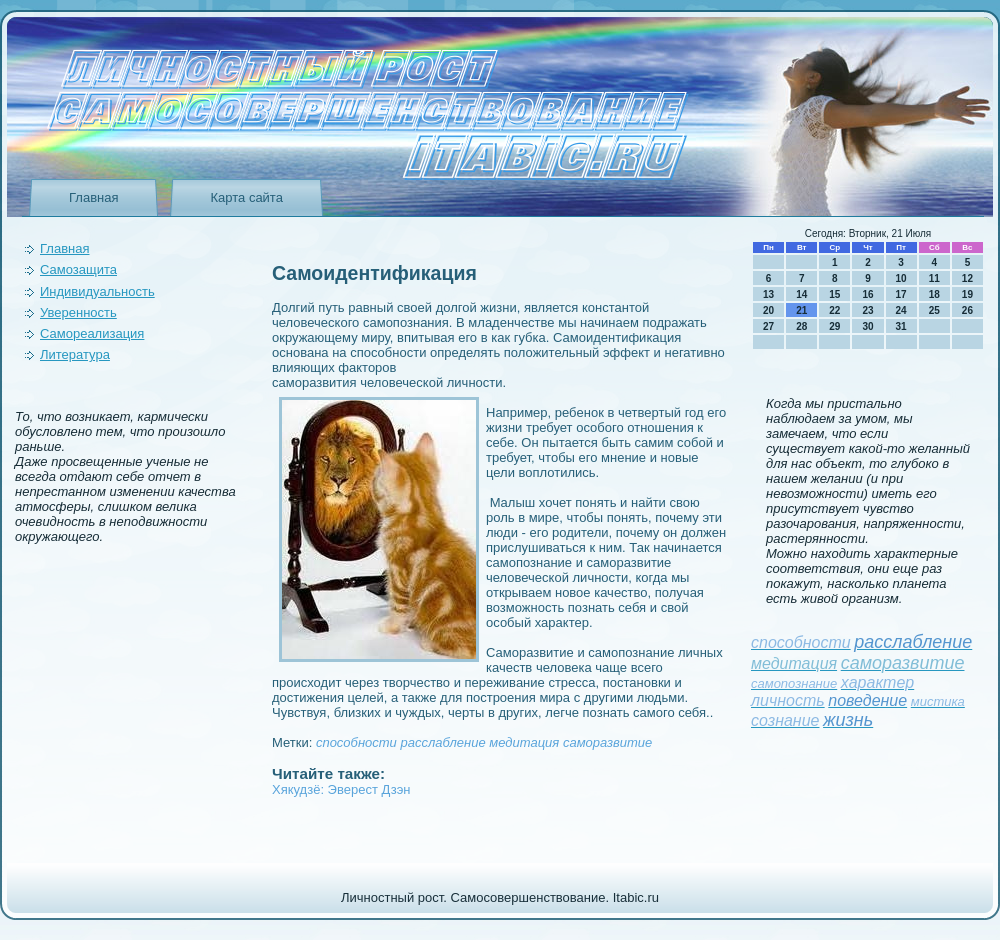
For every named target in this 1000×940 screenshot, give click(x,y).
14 (801, 294)
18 (934, 294)
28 (801, 326)
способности (356, 742)
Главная (93, 197)
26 (967, 310)
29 (834, 326)
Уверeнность (78, 312)
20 (768, 310)
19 (967, 294)
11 (934, 278)
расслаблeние (442, 742)
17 (901, 294)
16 (867, 294)
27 (768, 326)
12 (967, 278)
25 (934, 310)
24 (901, 310)
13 (768, 294)
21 (801, 310)
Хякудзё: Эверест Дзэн (341, 789)
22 (834, 310)
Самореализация (92, 333)
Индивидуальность (97, 291)
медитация (524, 742)
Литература (75, 354)
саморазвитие (607, 742)
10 (901, 278)
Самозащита (78, 269)
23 (867, 310)
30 (867, 326)
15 (834, 294)
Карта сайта (246, 197)
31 (901, 326)
